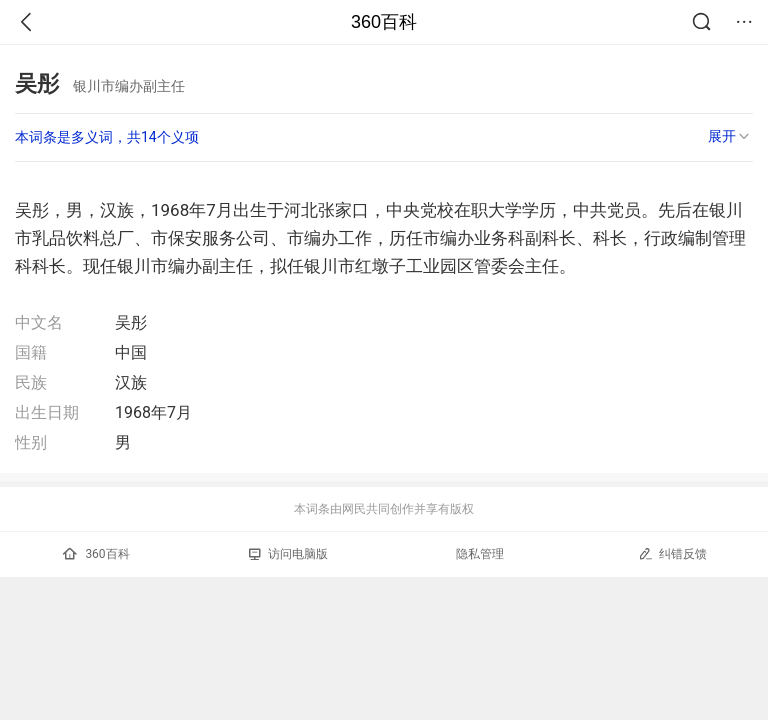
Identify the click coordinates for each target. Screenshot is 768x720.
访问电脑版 (288, 554)
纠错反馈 (672, 553)
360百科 (384, 22)
